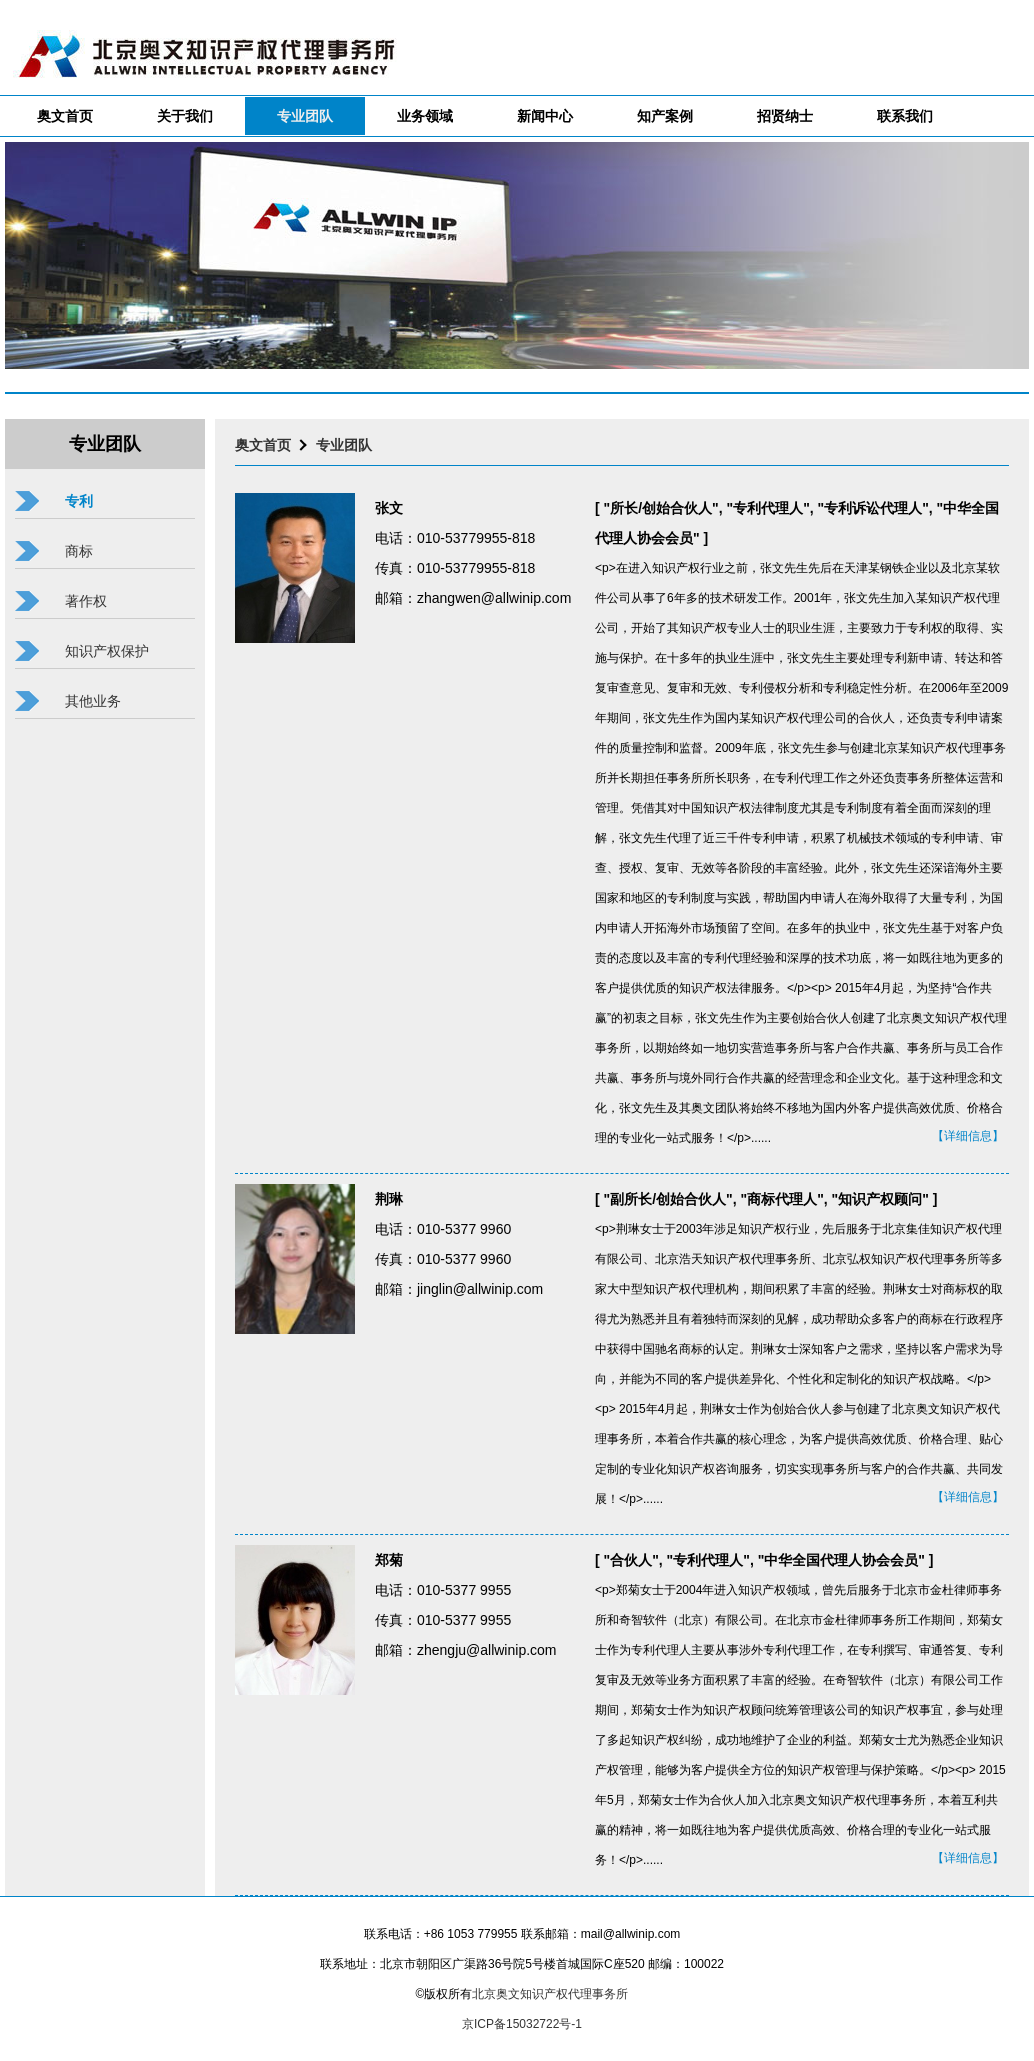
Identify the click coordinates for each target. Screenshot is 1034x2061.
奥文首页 (263, 445)
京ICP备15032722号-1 (522, 2024)
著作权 (86, 601)
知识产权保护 (107, 651)
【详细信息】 (968, 1136)
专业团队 (344, 445)
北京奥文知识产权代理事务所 (550, 1994)
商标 (79, 551)
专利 (79, 501)
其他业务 (93, 701)
